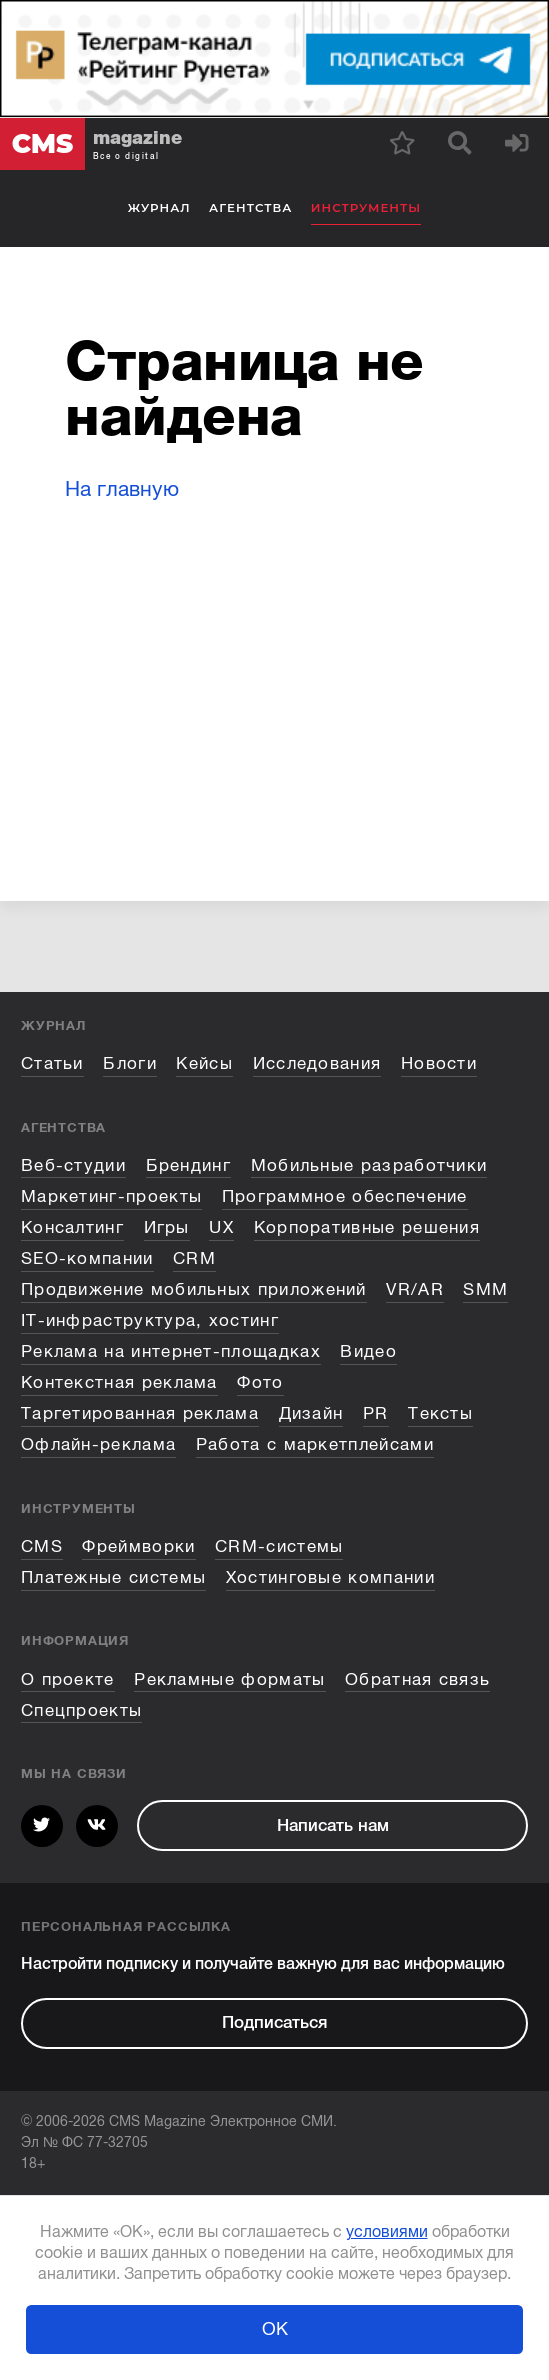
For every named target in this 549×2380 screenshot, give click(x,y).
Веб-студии (73, 1165)
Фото (260, 1382)
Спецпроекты (81, 1710)
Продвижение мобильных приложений (194, 1289)
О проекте (68, 1679)
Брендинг (188, 1165)
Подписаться (274, 2022)
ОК (275, 2329)
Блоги (130, 1063)
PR (376, 1413)
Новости (439, 1063)
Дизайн (311, 1413)
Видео (368, 1351)
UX (221, 1227)
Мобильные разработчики (369, 1165)
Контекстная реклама (119, 1382)
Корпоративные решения (367, 1227)
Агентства (251, 208)
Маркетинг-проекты (111, 1196)
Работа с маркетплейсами (315, 1444)
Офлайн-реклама (98, 1444)
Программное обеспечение (345, 1196)
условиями (387, 2232)
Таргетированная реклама (140, 1413)
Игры (167, 1227)
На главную (122, 489)
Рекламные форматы (229, 1679)
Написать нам (333, 1825)
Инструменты (366, 208)
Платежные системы (113, 1577)
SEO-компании (87, 1258)
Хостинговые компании (330, 1577)
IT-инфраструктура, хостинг (150, 1320)
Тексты (440, 1413)
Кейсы (204, 1063)
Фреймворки (138, 1546)
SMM (485, 1289)
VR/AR (415, 1289)
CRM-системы (279, 1546)
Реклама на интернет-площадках (171, 1351)
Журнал (159, 208)
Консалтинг (72, 1227)
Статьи (52, 1063)
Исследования (317, 1063)
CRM (194, 1258)
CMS (42, 1546)
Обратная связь (417, 1679)
